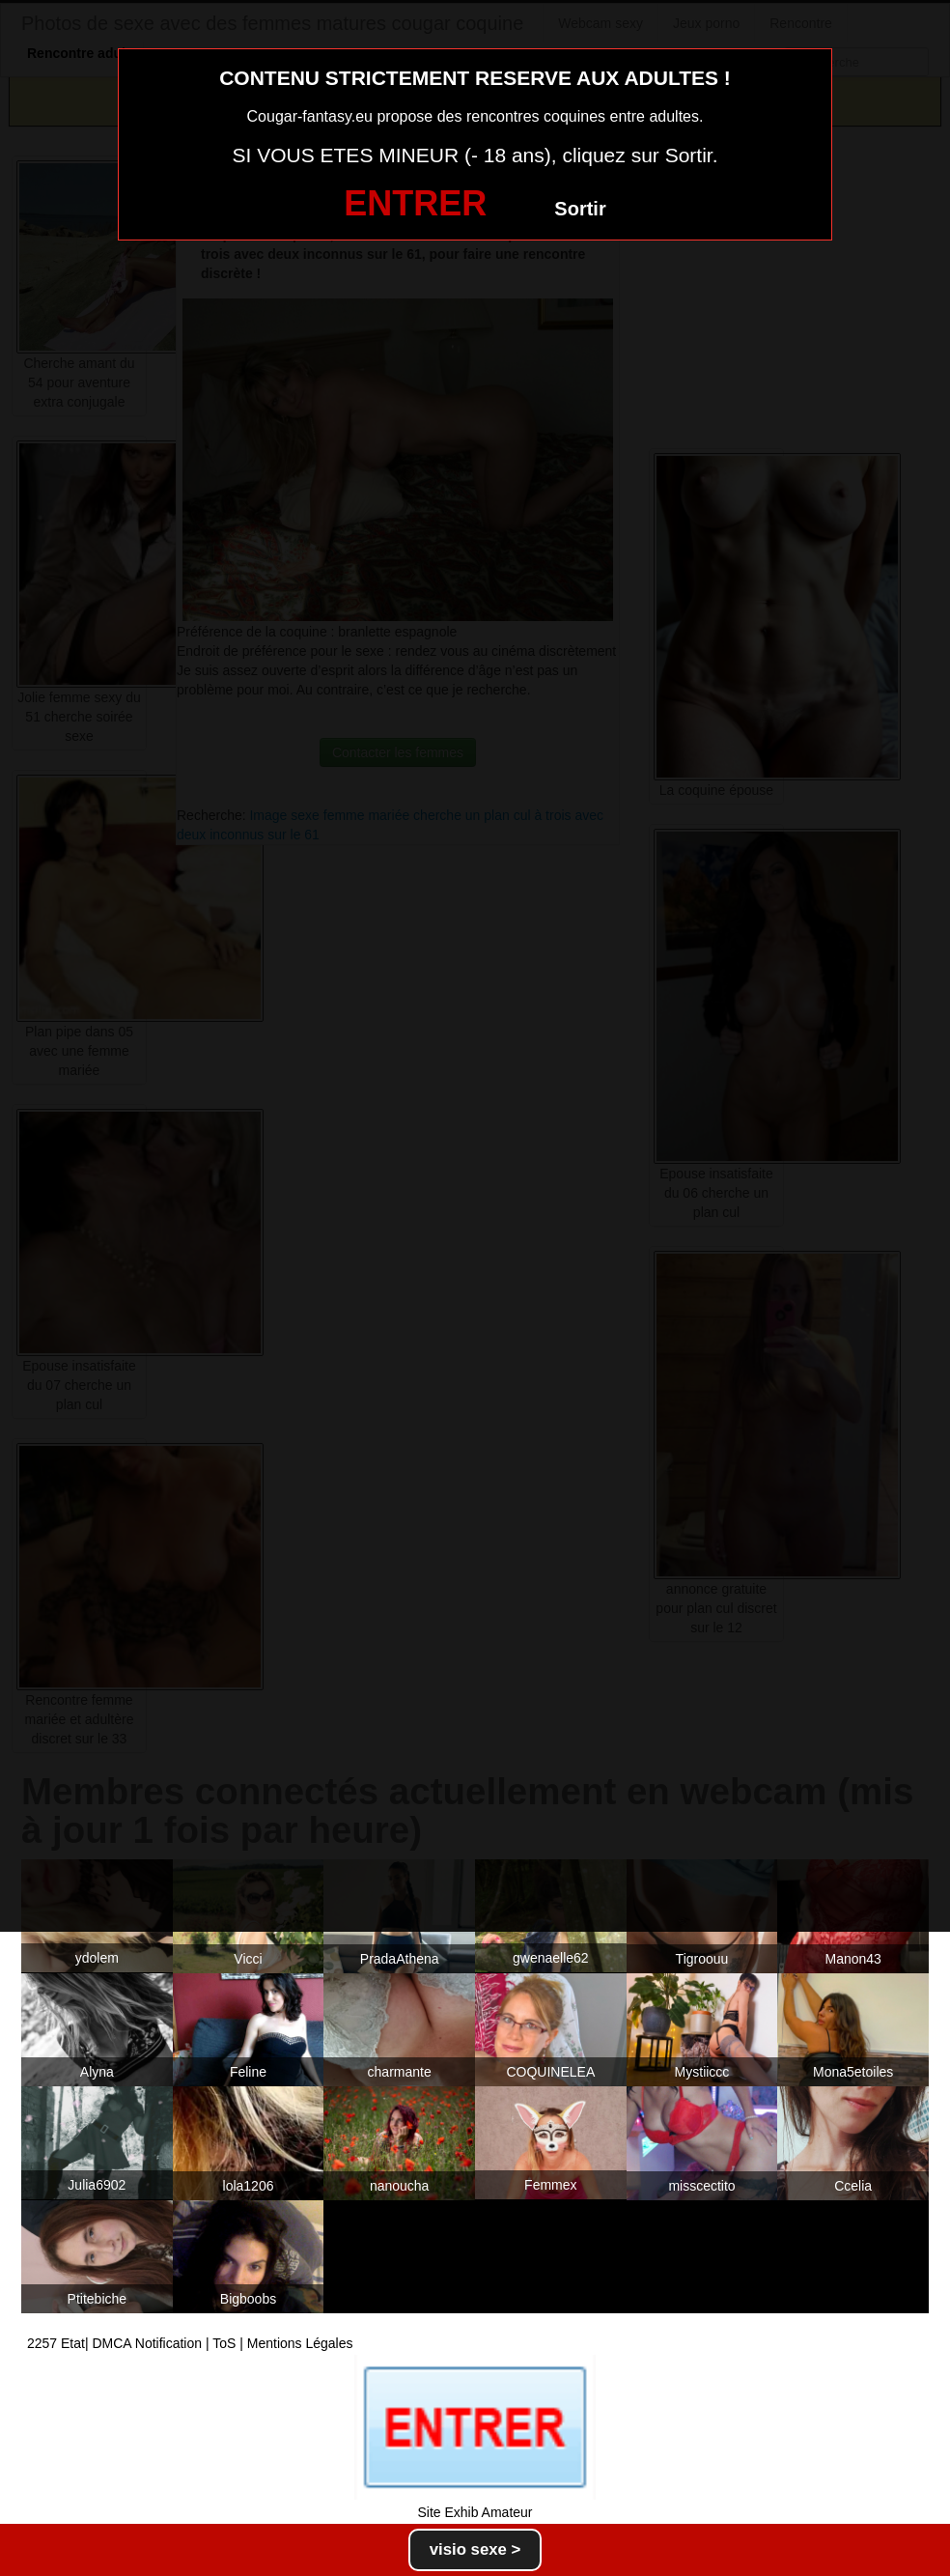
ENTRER (415, 203)
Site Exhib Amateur (474, 2512)
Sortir (579, 208)
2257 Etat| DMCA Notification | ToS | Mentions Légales (190, 2343)
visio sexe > (475, 2549)
